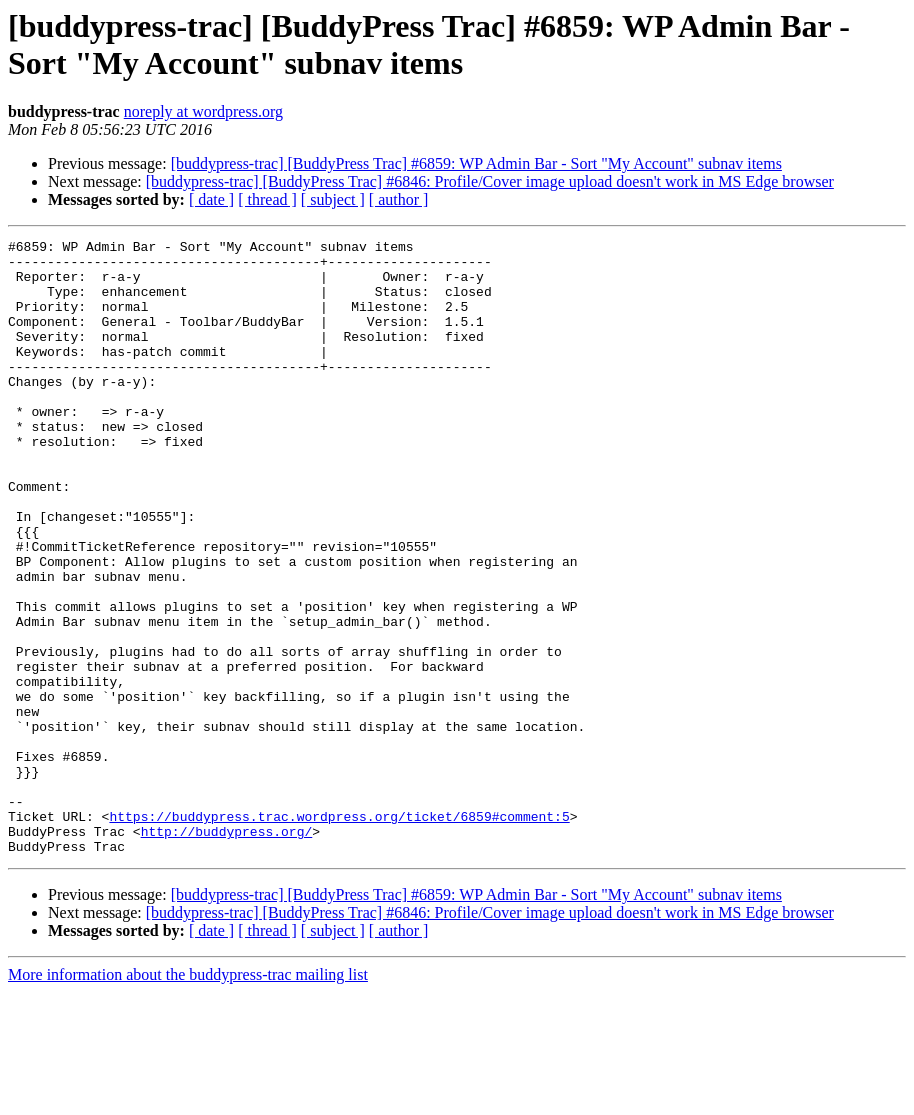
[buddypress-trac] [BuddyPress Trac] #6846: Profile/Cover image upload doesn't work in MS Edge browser (490, 181)
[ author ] (399, 199)
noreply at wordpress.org (203, 111)
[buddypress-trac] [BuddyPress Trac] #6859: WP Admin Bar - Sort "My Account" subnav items (476, 163)
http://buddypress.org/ (227, 951)
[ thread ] (267, 199)
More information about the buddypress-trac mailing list (188, 1097)
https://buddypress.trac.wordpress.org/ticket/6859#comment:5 (339, 933)
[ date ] (211, 199)
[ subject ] (333, 199)
